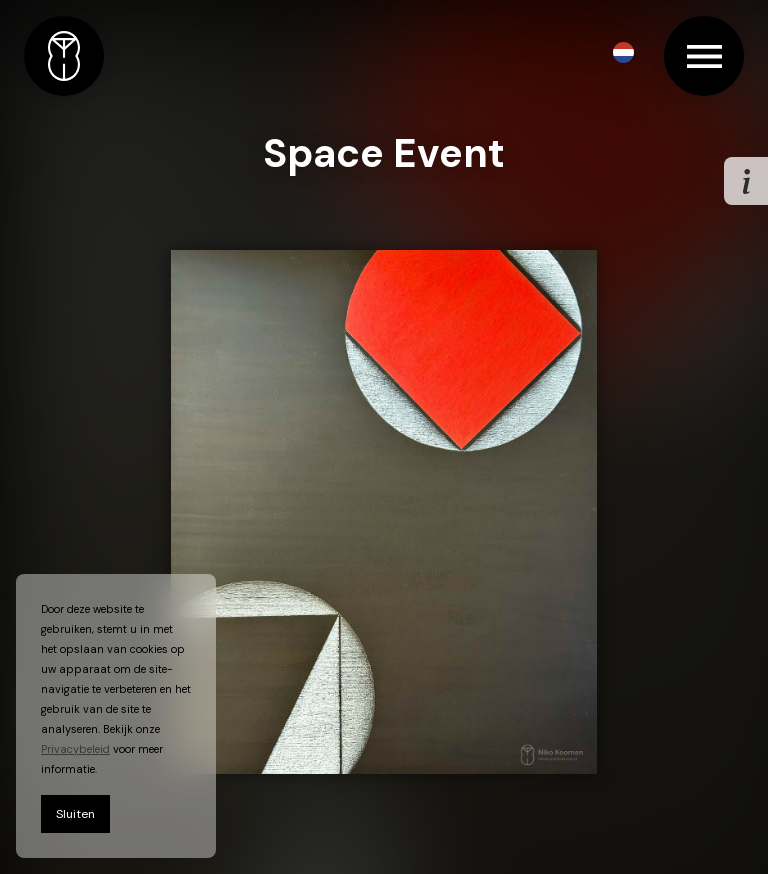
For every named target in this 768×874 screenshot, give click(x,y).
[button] (623, 52)
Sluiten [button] (75, 814)
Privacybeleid (75, 749)
